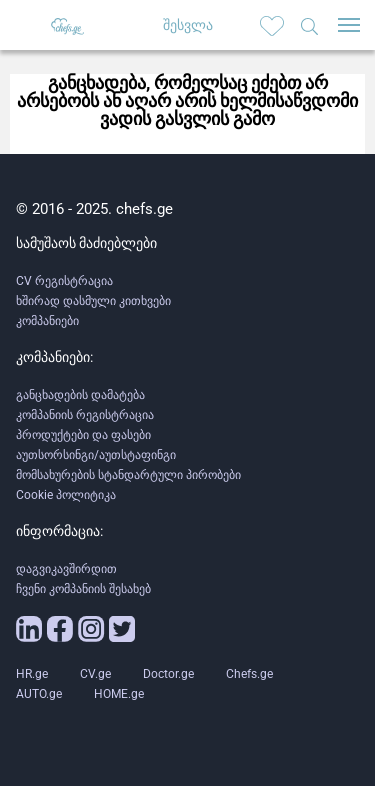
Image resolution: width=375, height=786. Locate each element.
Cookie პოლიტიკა (66, 495)
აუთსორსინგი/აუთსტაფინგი (96, 455)
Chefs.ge (249, 674)
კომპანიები (47, 321)
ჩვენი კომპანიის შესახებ (83, 589)
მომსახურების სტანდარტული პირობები (128, 475)
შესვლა (188, 25)
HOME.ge (119, 694)
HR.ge (32, 674)
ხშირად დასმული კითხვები (93, 301)
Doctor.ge (168, 674)
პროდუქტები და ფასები (83, 435)
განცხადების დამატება (80, 395)
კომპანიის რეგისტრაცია (85, 415)
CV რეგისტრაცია (64, 281)
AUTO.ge (39, 694)
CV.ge (95, 674)
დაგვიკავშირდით (66, 569)
